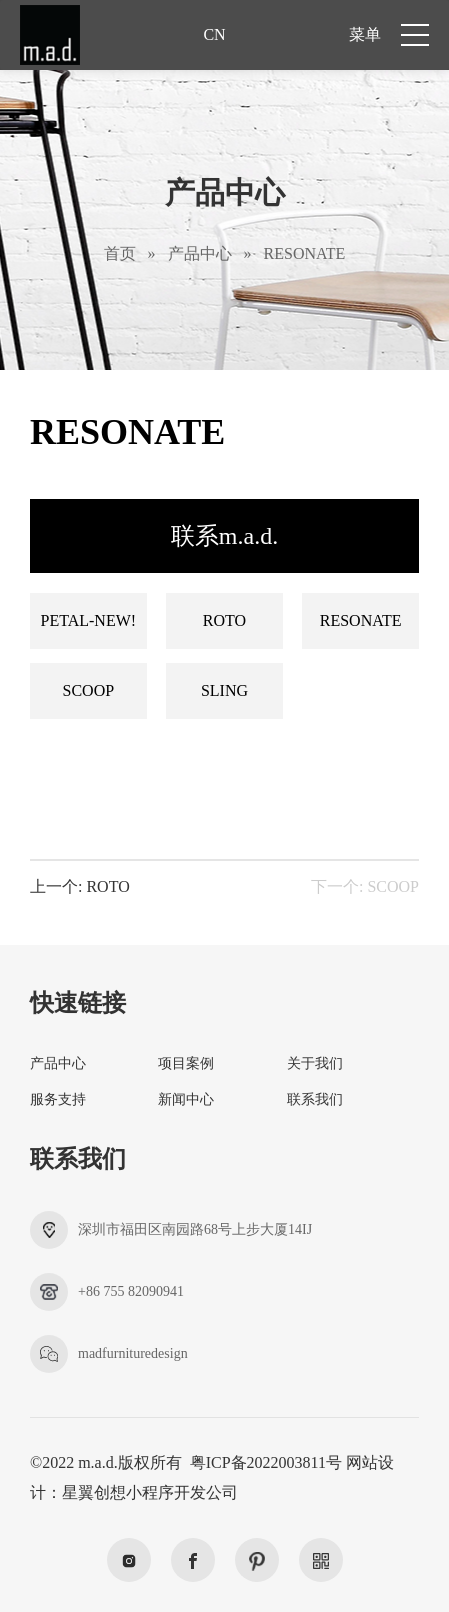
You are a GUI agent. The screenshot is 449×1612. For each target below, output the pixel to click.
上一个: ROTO (80, 887)
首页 (120, 253)
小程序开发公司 (182, 1492)
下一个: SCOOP (365, 887)
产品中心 (200, 253)
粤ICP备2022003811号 (266, 1462)
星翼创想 (94, 1492)
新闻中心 (186, 1099)
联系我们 (315, 1099)
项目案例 (186, 1063)
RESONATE (305, 253)
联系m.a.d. (224, 536)
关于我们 (315, 1063)
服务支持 (58, 1099)
